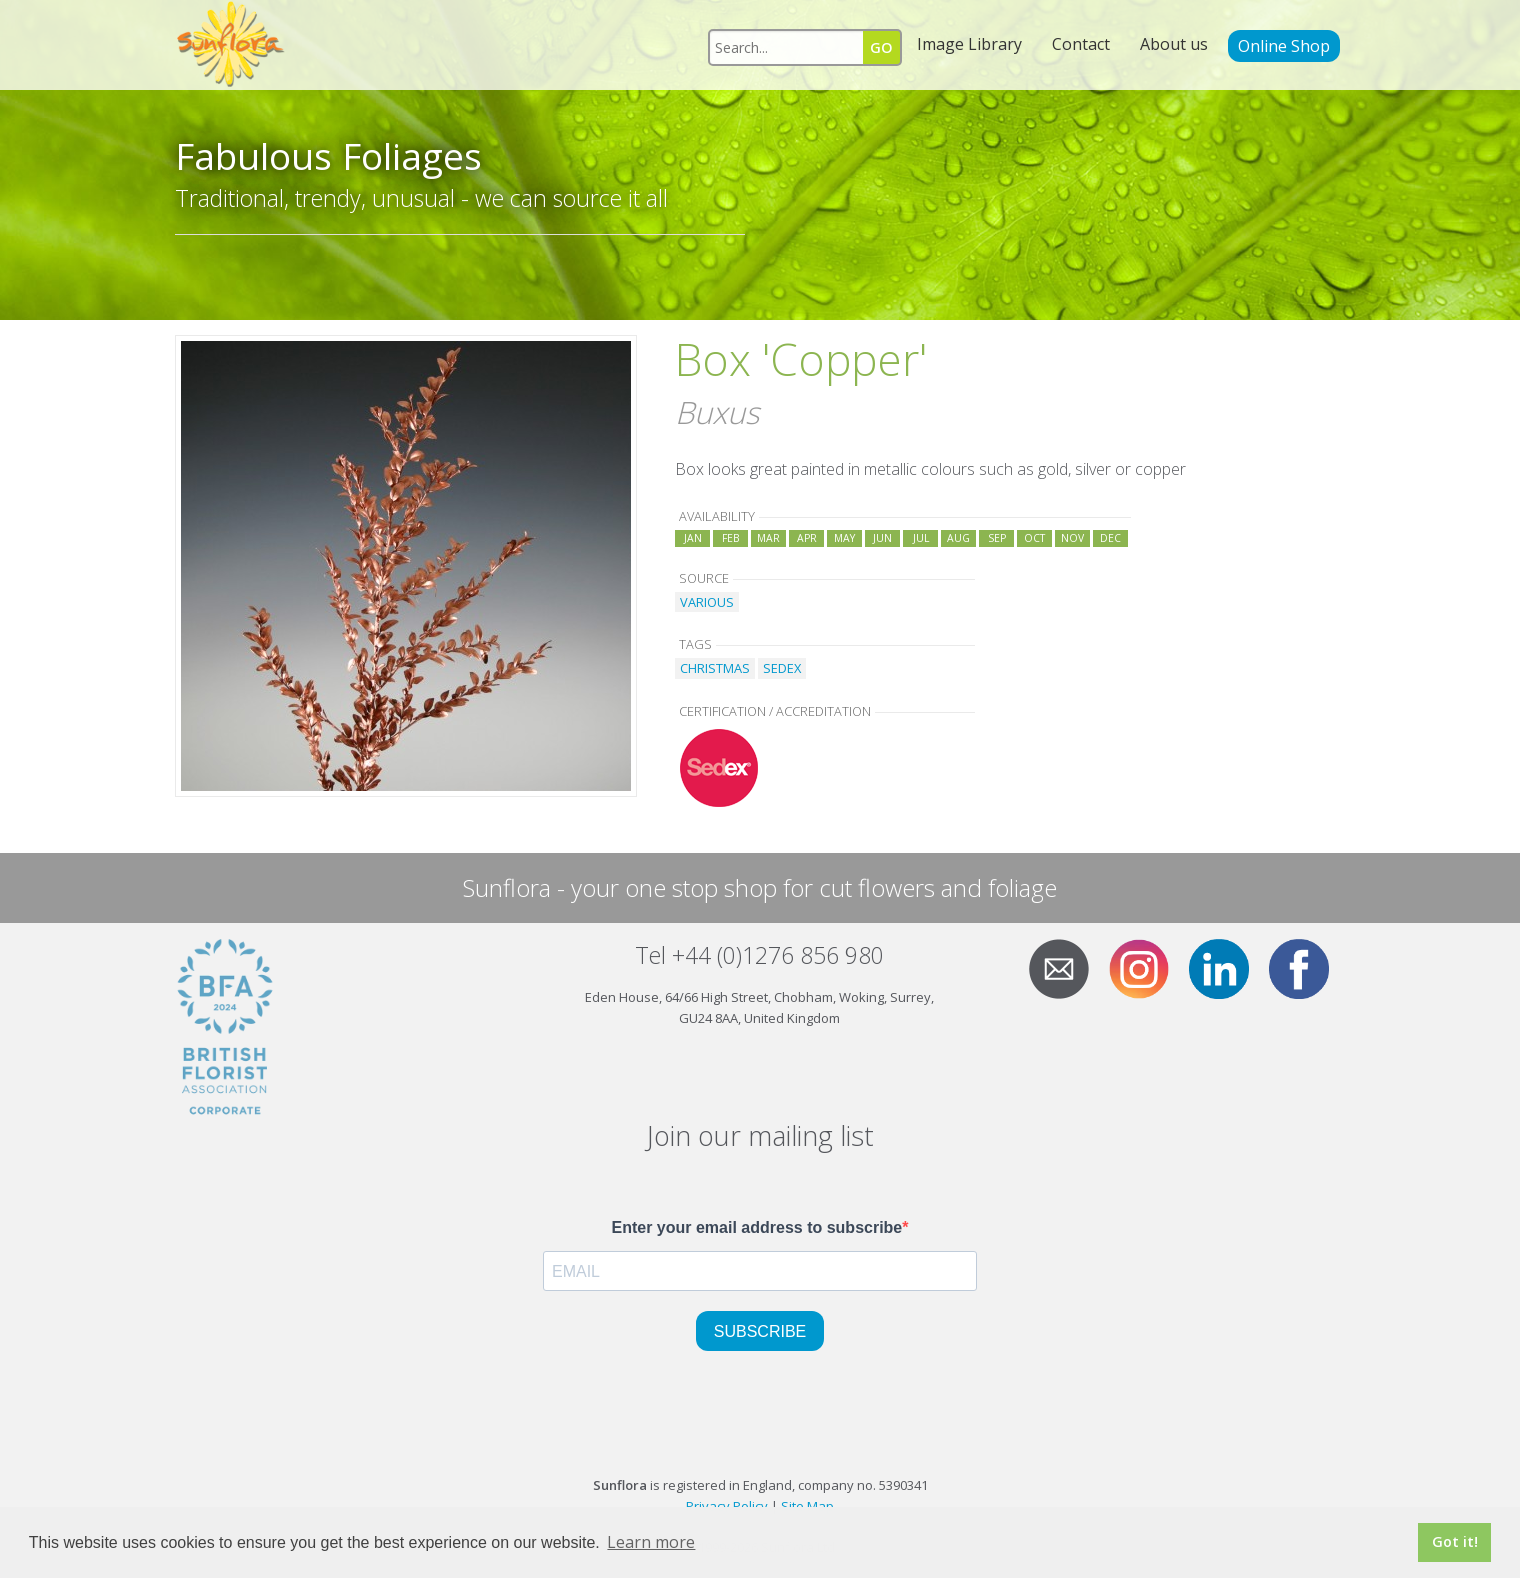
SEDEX (782, 668)
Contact (1081, 44)
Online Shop (1284, 46)
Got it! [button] (1455, 1541)
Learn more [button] (651, 1542)
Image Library (969, 44)
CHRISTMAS (715, 668)
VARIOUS (707, 602)
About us (1174, 44)
